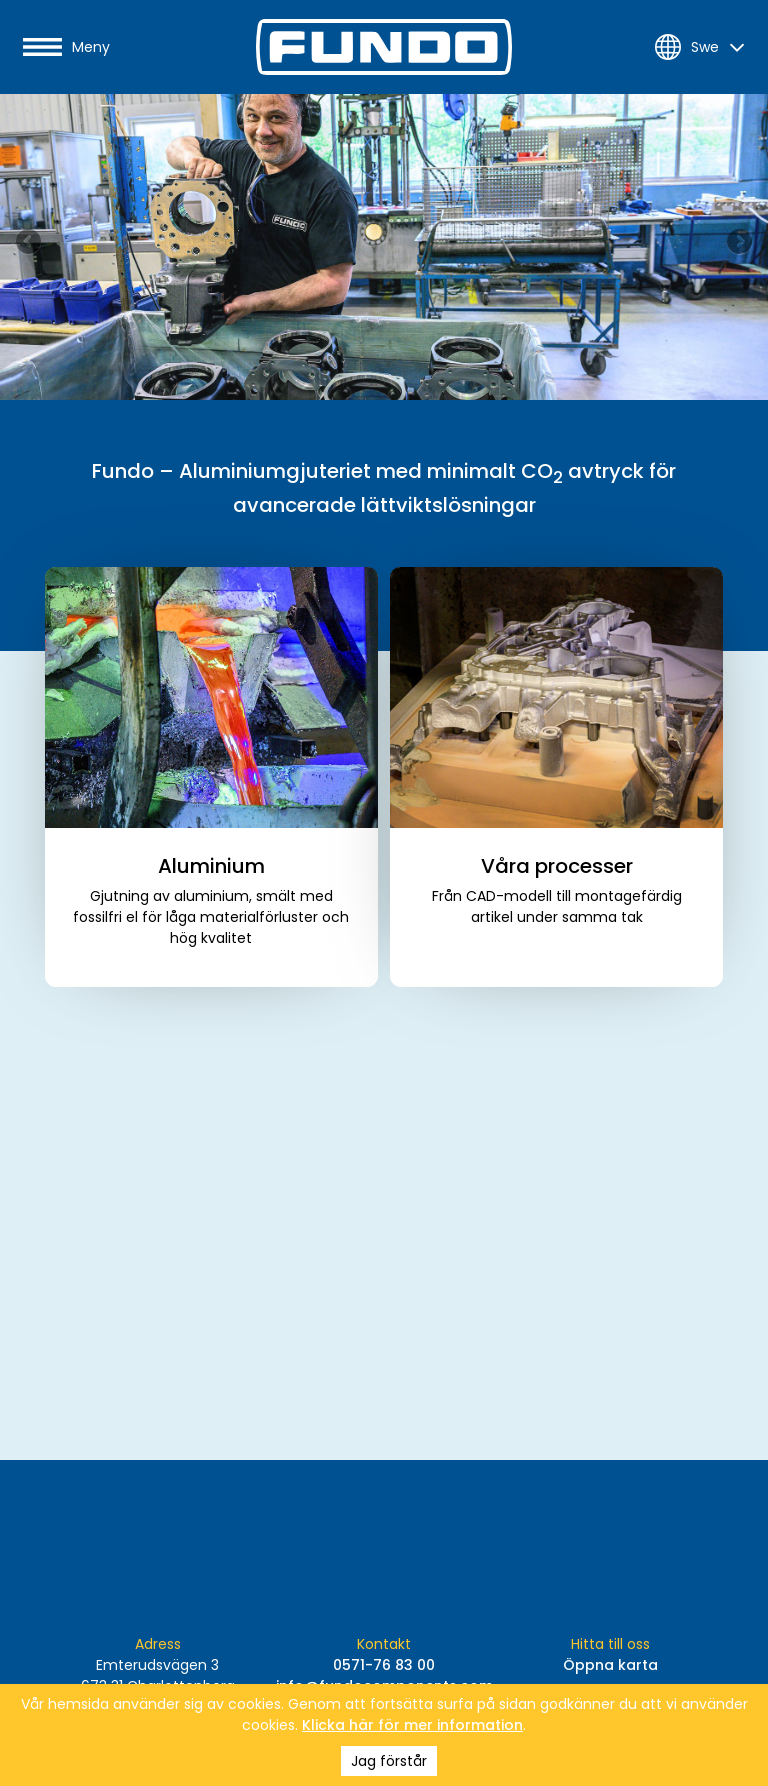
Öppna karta (610, 1665)
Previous (30, 243)
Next (738, 243)
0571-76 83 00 (384, 1665)
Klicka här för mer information (412, 1725)
